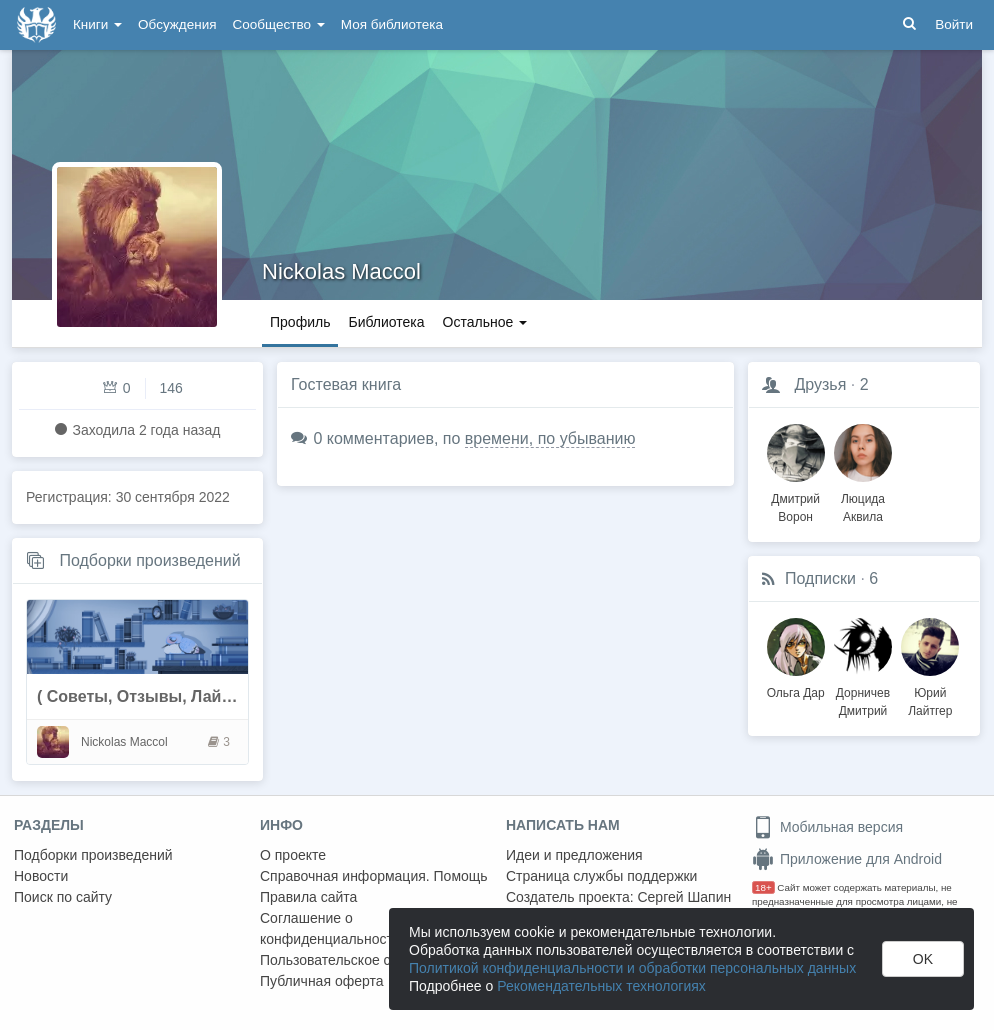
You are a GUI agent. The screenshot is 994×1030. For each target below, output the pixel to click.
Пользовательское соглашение (361, 960)
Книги (97, 24)
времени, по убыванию (550, 438)
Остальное (485, 322)
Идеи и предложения (574, 855)
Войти (954, 24)
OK (923, 959)
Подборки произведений (149, 560)
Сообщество (279, 24)
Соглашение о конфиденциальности (330, 928)
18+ (763, 887)
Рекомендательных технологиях (601, 986)
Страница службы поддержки (601, 876)
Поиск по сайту (63, 897)
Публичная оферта (322, 981)
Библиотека (386, 322)
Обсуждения (177, 24)
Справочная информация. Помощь (374, 876)
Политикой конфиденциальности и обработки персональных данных (632, 968)
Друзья (820, 384)
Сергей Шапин (684, 897)
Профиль (300, 322)
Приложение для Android (847, 859)
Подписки (820, 578)
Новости (41, 876)
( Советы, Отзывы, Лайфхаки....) (165, 696)
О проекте (293, 855)
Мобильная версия (827, 827)
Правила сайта (308, 897)
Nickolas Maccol (341, 271)
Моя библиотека (392, 24)
